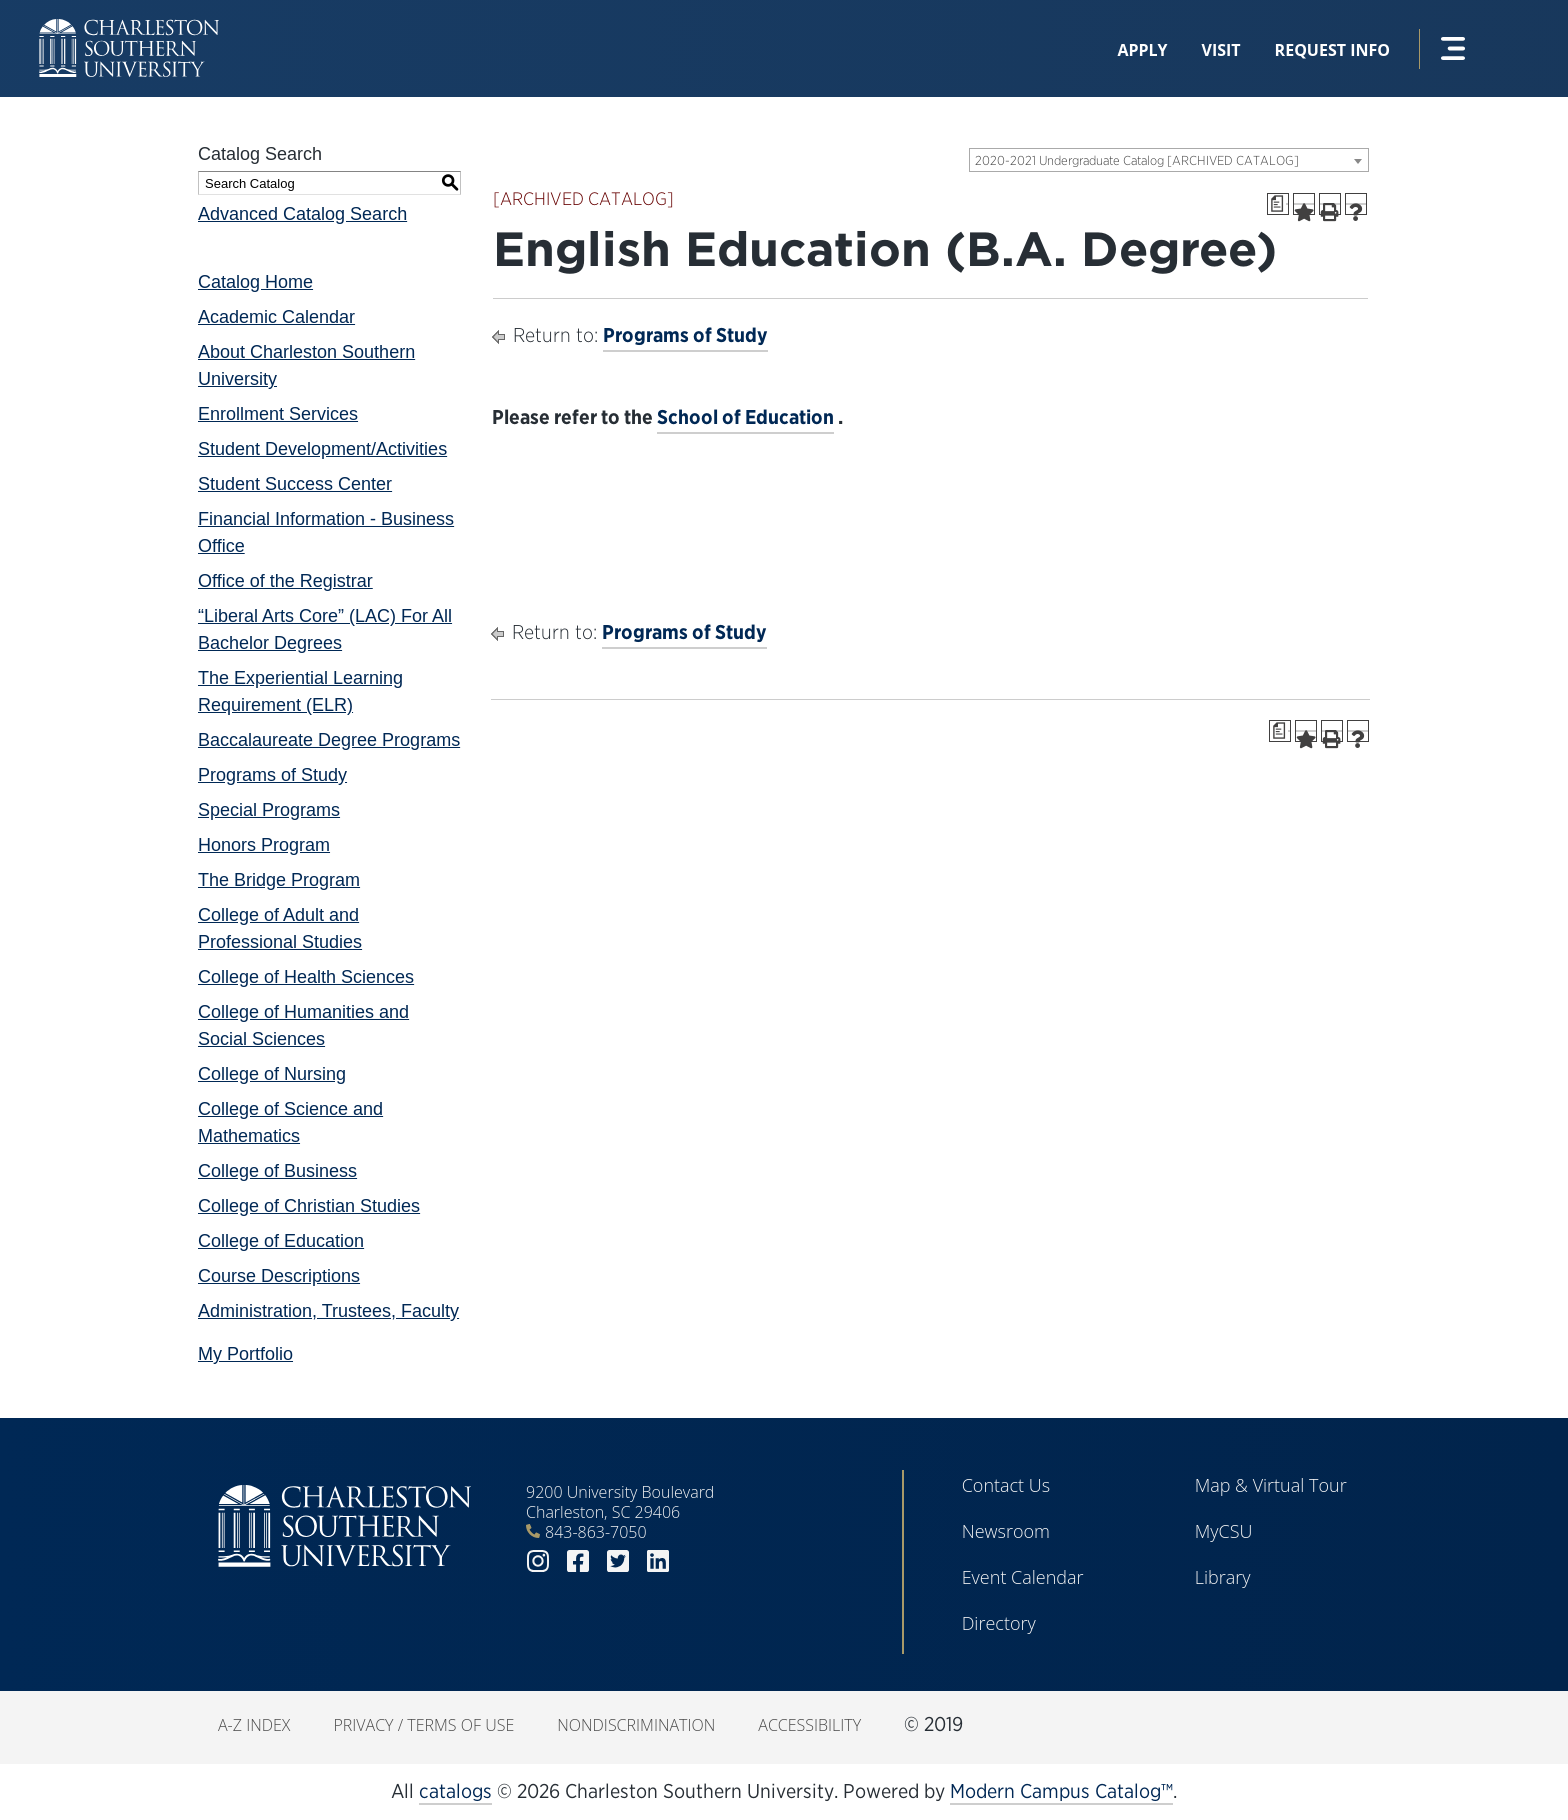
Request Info (1332, 50)
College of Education (281, 1241)
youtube (698, 1561)
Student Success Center (295, 484)
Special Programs (269, 810)
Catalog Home (255, 282)
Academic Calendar (276, 317)
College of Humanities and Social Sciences (303, 1025)
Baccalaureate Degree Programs (329, 740)
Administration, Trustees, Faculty (328, 1311)
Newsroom (1006, 1531)
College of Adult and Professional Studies (280, 928)
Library (1223, 1577)
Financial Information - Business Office (326, 532)
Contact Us (1006, 1485)
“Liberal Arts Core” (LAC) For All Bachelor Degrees (325, 629)
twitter (618, 1561)
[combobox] (1169, 160)
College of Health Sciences (306, 977)
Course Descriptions (279, 1276)
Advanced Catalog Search (302, 214)
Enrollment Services (278, 414)
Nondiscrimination (636, 1725)
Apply (1142, 50)
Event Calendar (1023, 1577)
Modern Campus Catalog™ (1061, 1791)
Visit (1221, 50)
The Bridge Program (279, 880)
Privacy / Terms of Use (423, 1725)
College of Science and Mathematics (290, 1122)
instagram (538, 1561)
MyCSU (1224, 1531)
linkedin (658, 1561)
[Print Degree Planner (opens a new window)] (1278, 204)
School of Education (745, 417)
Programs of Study (272, 775)
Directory (999, 1623)
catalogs (455, 1791)
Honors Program (264, 845)
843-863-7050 (596, 1532)
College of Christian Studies (309, 1206)
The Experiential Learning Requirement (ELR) (300, 691)
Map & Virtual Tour (1271, 1485)
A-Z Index (254, 1725)
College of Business (277, 1171)
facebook (578, 1561)
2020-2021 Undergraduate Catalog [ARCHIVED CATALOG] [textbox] (1137, 160)
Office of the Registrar (285, 581)
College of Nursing (272, 1074)
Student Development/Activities (322, 449)
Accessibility (809, 1725)
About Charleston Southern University (306, 365)
